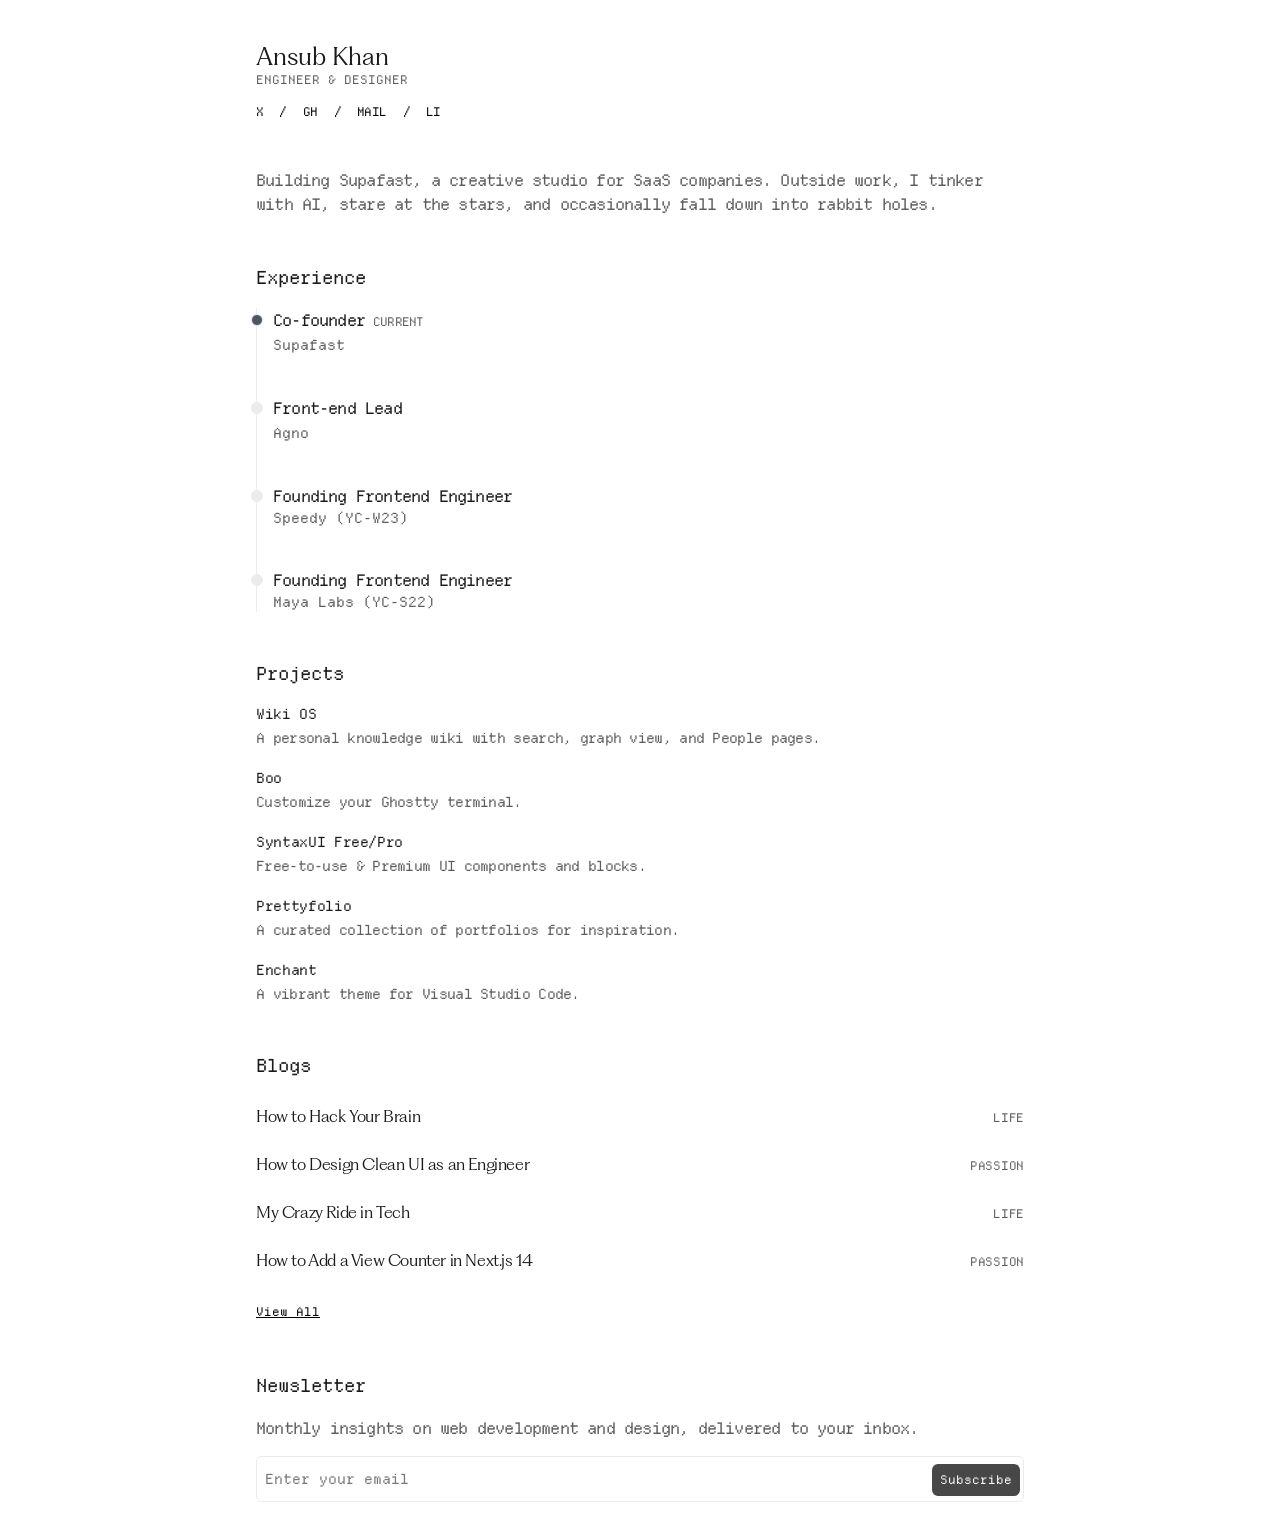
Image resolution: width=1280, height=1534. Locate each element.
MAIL (372, 111)
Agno (291, 433)
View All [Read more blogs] (288, 1311)
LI (433, 111)
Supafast (309, 345)
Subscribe (976, 1479)
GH (310, 111)
